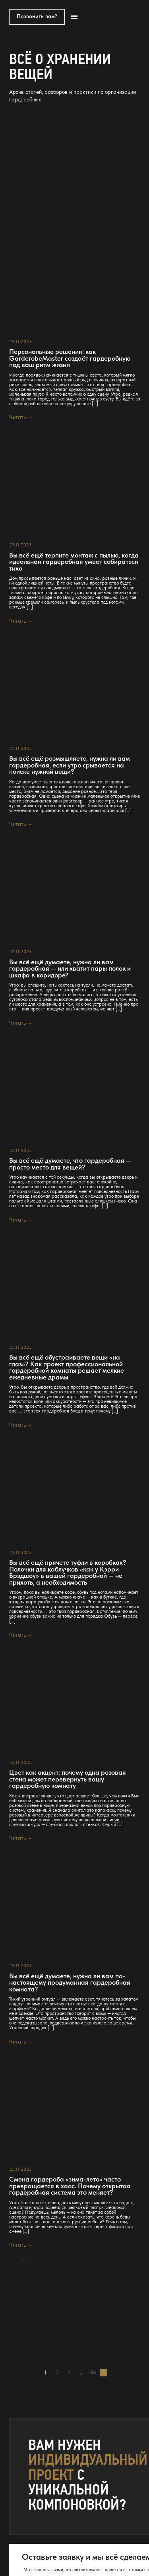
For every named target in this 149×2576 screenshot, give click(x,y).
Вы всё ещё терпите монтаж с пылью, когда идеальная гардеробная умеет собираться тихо (74, 562)
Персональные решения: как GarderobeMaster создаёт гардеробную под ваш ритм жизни (69, 358)
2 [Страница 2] (57, 2373)
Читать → (21, 417)
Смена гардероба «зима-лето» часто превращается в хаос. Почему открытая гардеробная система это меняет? (69, 2186)
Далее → (103, 2372)
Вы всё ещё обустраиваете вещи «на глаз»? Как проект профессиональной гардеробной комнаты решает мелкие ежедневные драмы (66, 1367)
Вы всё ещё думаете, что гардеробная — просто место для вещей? (70, 1163)
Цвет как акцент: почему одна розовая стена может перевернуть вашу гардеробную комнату (67, 1779)
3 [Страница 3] (68, 2373)
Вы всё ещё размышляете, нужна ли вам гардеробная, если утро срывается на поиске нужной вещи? (69, 765)
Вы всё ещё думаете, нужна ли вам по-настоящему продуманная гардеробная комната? (69, 1983)
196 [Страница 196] (92, 2373)
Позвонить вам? (37, 16)
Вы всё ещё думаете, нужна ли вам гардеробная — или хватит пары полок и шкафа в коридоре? (70, 969)
